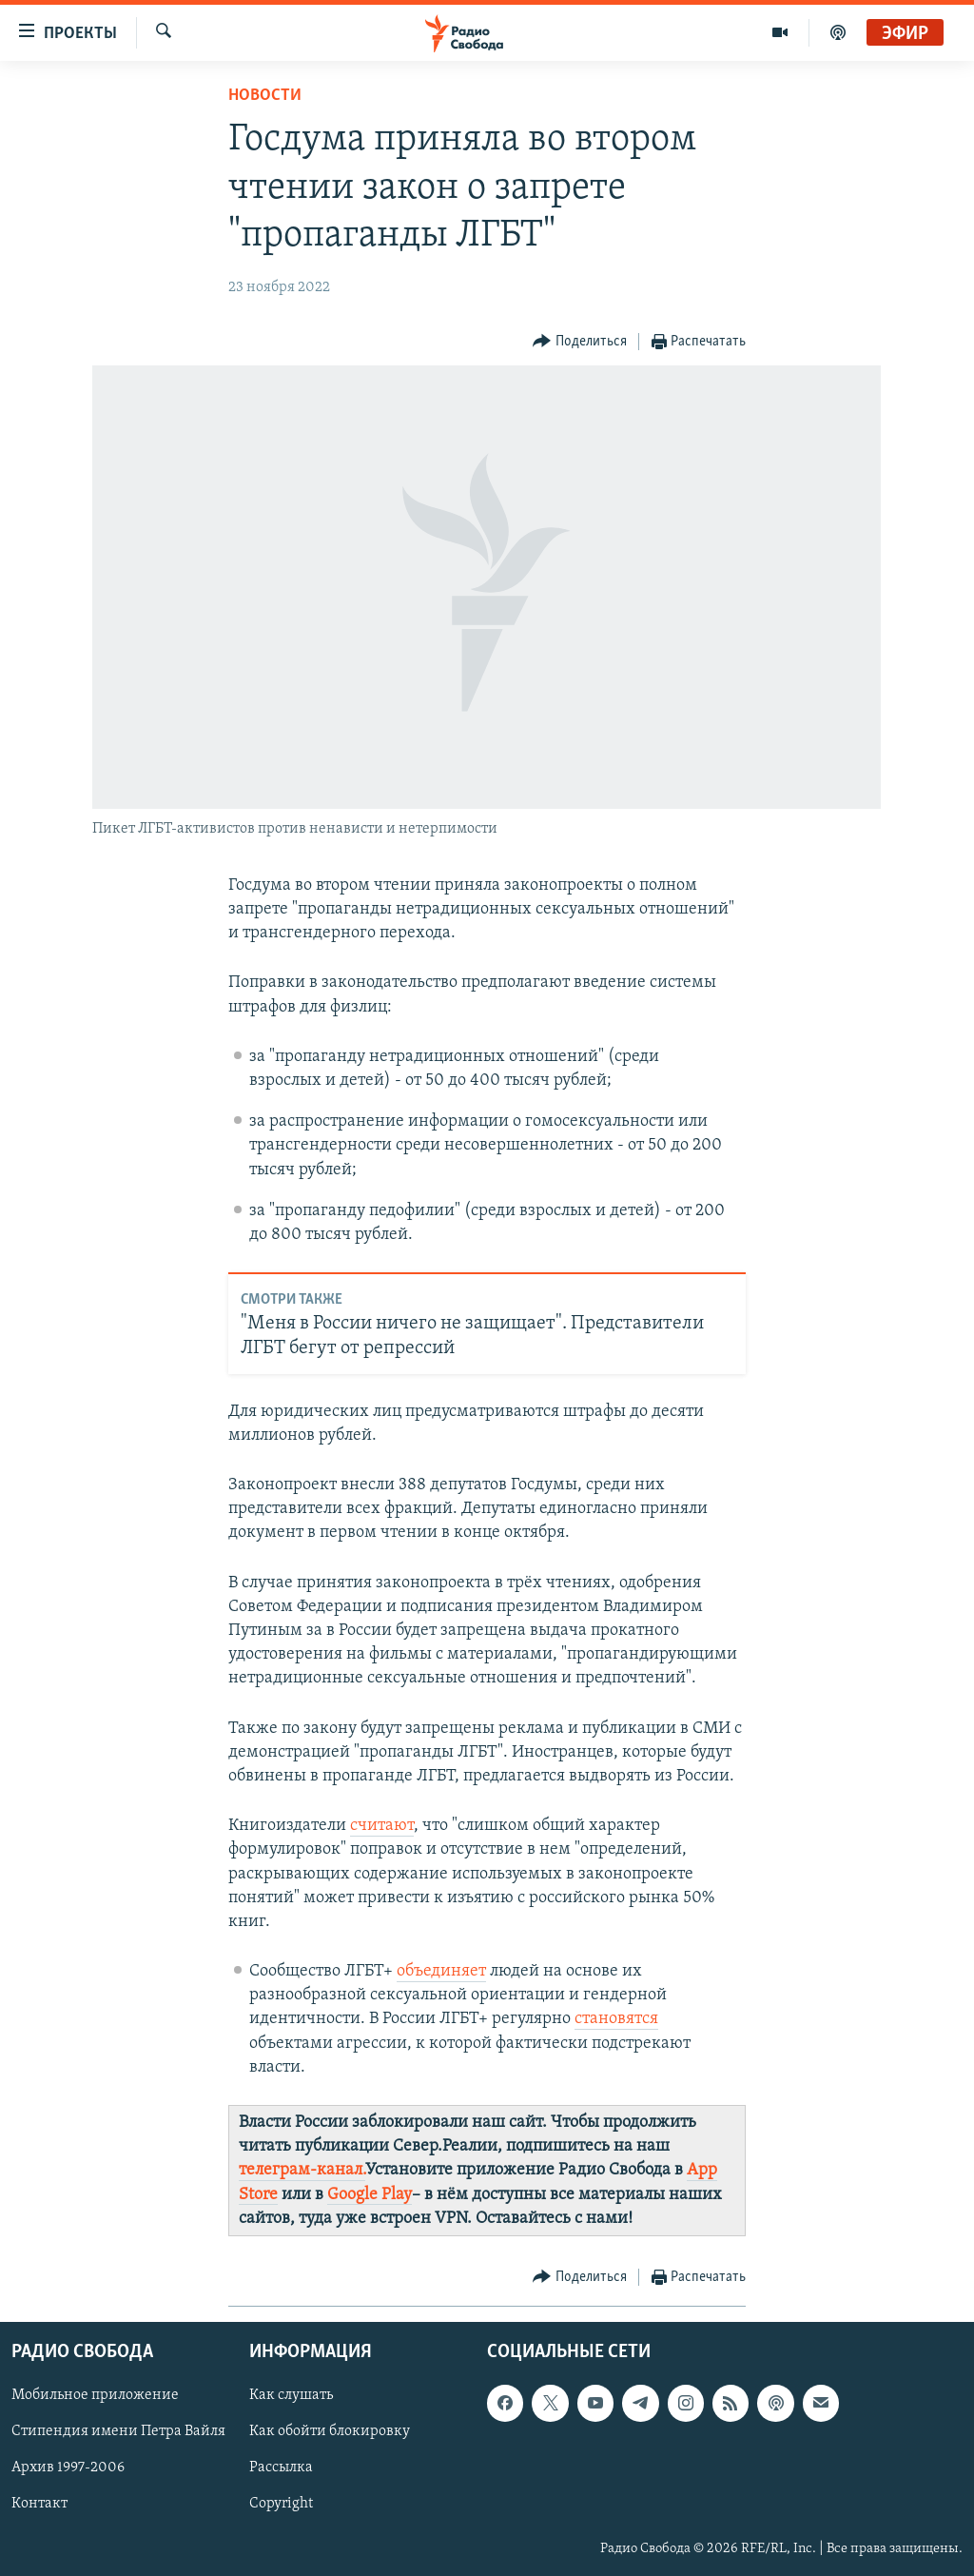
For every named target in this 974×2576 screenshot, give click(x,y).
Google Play (369, 2195)
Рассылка (281, 2467)
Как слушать (291, 2395)
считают (382, 1826)
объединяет (441, 1971)
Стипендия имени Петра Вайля (118, 2431)
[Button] (580, 342)
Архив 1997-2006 (68, 2467)
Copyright (281, 2504)
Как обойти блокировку (329, 2431)
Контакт (39, 2504)
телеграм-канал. (302, 2170)
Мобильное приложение (95, 2395)
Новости (265, 96)
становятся (616, 2019)
